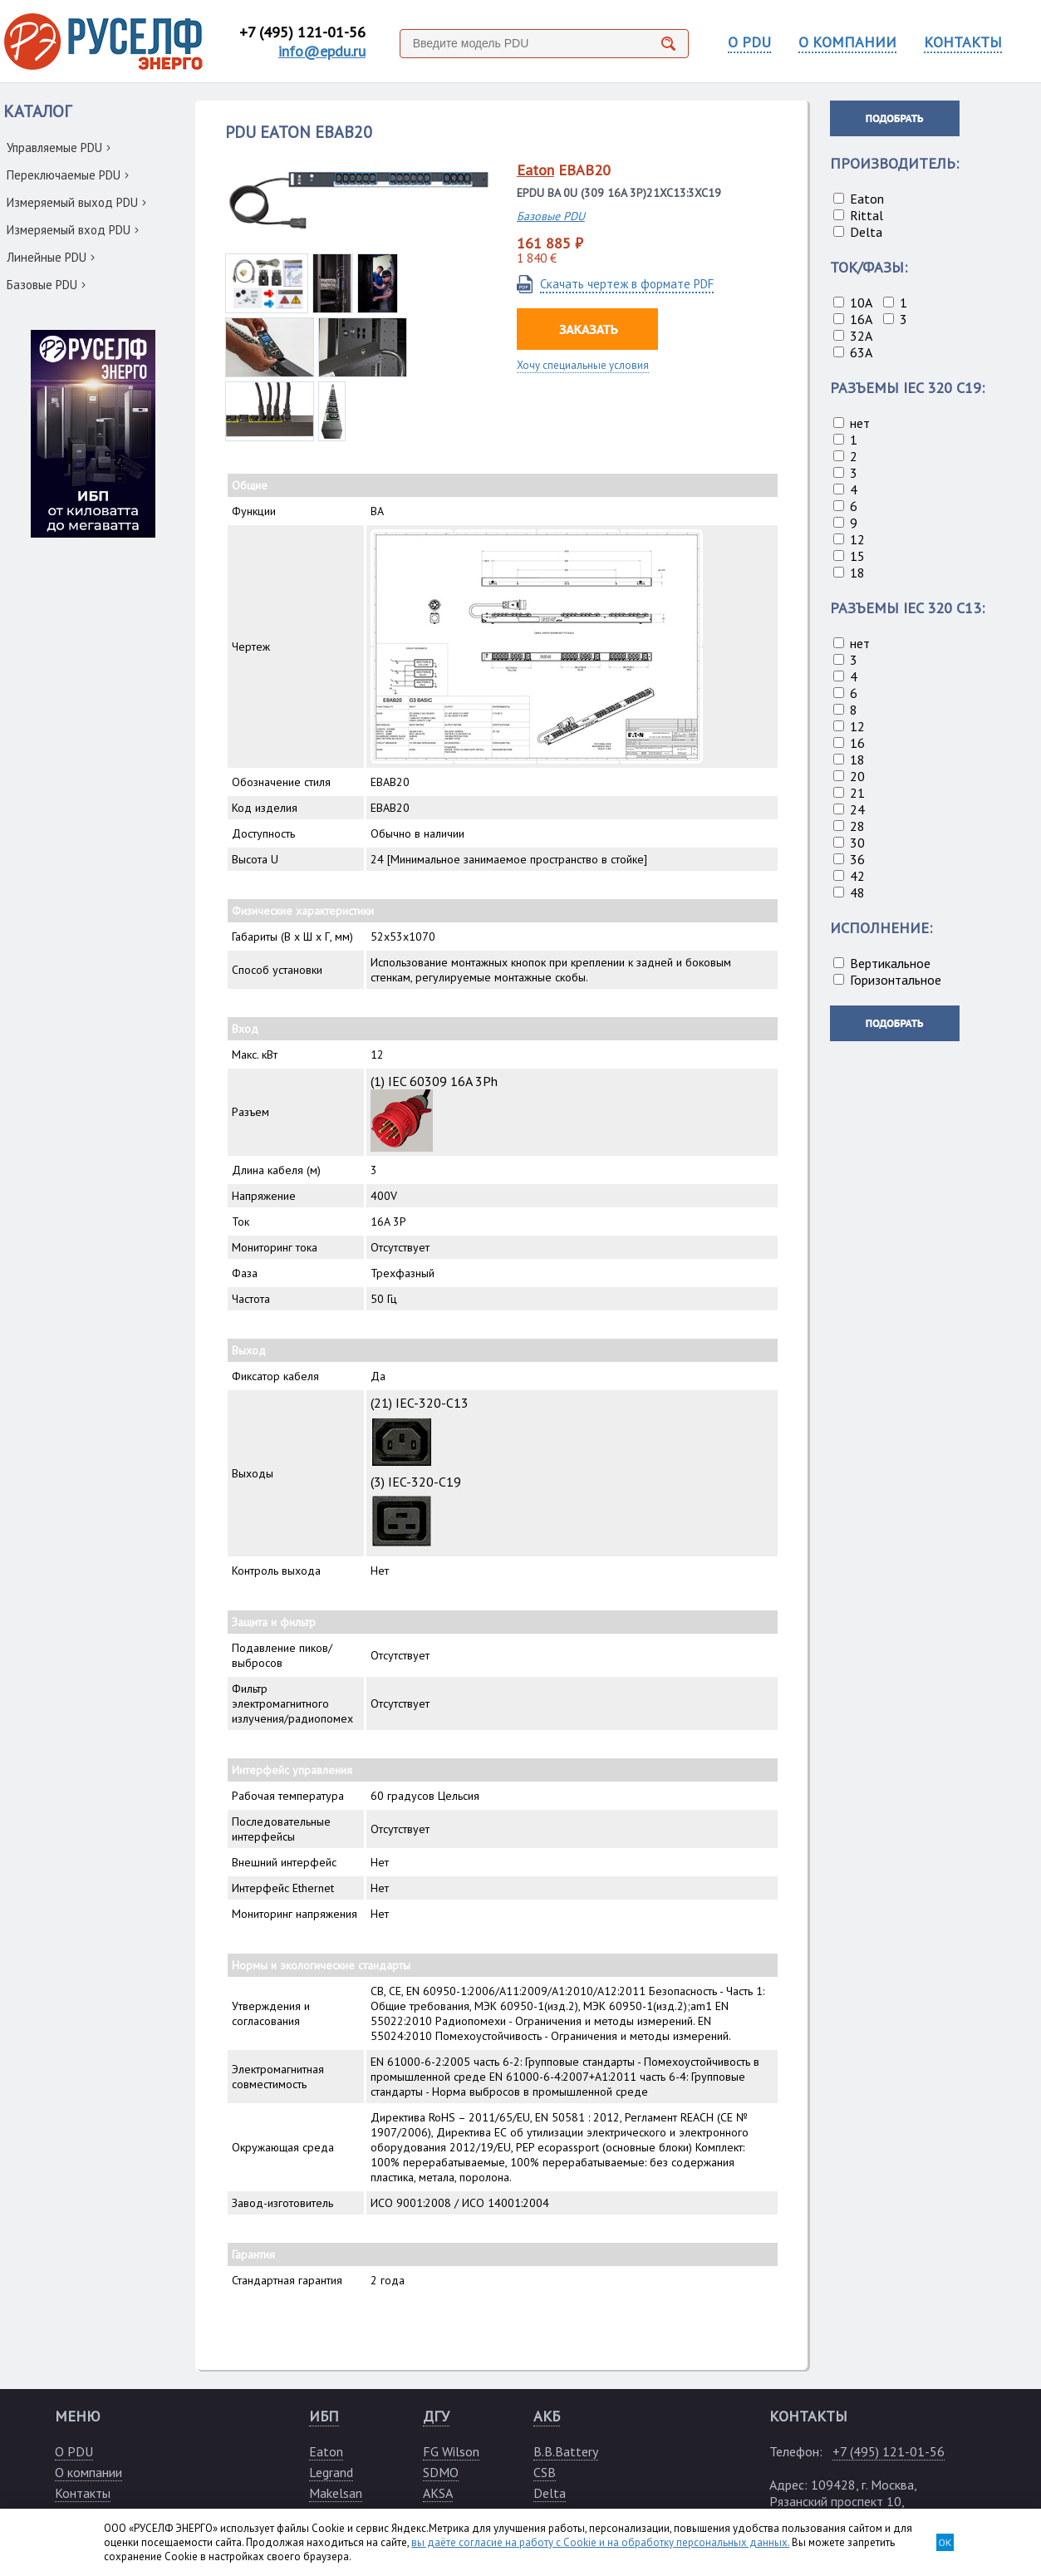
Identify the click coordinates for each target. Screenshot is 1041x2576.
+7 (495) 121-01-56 (302, 32)
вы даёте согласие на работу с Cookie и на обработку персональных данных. (600, 2542)
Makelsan (335, 2493)
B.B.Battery (565, 2451)
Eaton (535, 169)
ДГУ (436, 2416)
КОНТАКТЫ (963, 42)
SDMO (441, 2472)
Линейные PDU (51, 257)
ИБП (324, 2416)
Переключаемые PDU (68, 175)
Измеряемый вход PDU (73, 230)
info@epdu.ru (322, 51)
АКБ (546, 2416)
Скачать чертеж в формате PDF (627, 284)
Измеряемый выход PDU (76, 202)
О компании (88, 2472)
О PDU (749, 42)
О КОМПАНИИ (847, 42)
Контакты (82, 2493)
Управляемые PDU (58, 147)
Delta (549, 2493)
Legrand (331, 2472)
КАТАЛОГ (37, 111)
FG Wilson (451, 2451)
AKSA (438, 2493)
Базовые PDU (46, 285)
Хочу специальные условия (583, 365)
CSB (544, 2472)
